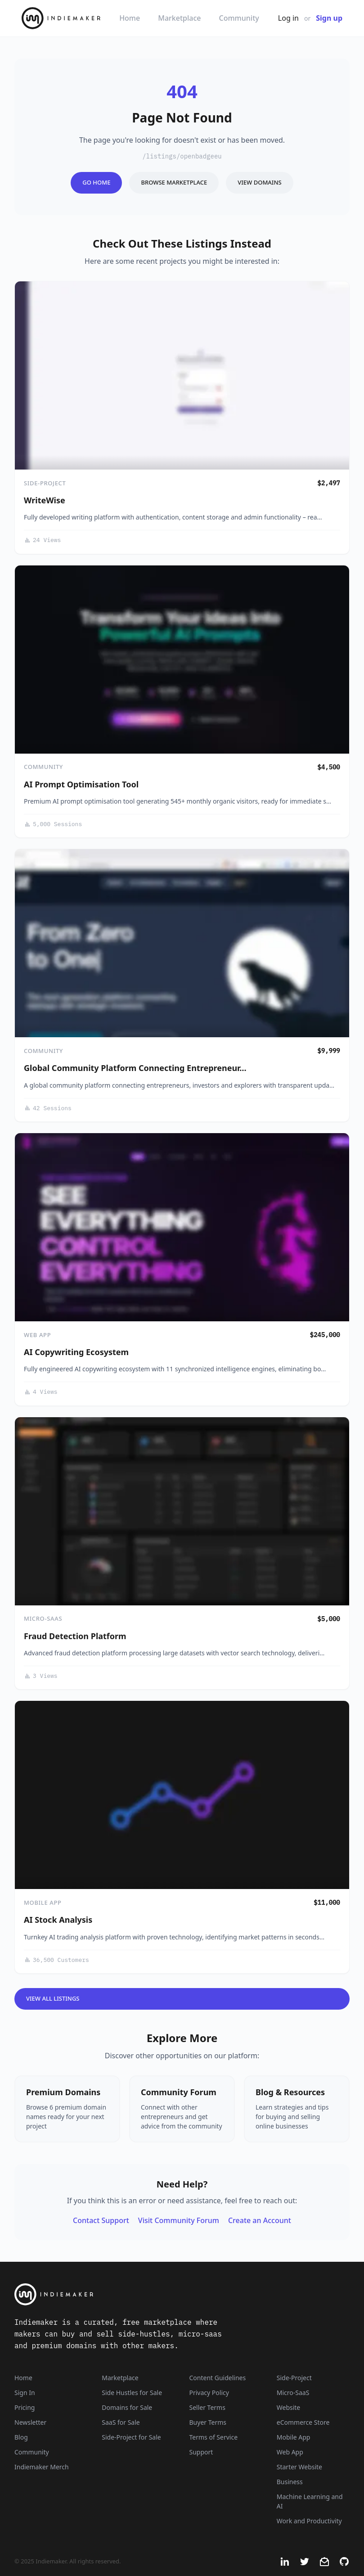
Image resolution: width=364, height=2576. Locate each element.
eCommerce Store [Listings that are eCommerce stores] (303, 2422)
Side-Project (45, 483)
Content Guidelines (217, 2377)
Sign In (24, 2392)
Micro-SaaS (43, 1618)
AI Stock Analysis (58, 1919)
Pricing (24, 2407)
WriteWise (44, 500)
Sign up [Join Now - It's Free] (329, 18)
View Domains (259, 182)
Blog (21, 2437)
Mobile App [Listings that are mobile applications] (293, 2437)
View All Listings (53, 1998)
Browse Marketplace (174, 182)
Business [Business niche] (290, 2481)
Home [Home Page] (23, 2377)
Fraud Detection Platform (75, 1636)
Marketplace (179, 18)
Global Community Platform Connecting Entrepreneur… (135, 1067)
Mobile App (43, 1902)
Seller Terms (207, 2407)
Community (239, 18)
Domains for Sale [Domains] (127, 2407)
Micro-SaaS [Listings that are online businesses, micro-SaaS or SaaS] (293, 2392)
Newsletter (30, 2422)
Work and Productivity (309, 2521)
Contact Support (101, 2220)
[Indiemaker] (121, 2294)
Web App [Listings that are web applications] (290, 2452)
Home (129, 18)
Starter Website (299, 2467)
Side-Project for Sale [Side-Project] (131, 2437)
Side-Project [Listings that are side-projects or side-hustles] (294, 2377)
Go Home (96, 182)
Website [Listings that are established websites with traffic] (289, 2407)
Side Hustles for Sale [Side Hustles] (132, 2392)
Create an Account (259, 2220)
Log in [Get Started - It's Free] (288, 18)
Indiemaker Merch (41, 2467)
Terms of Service (213, 2437)
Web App (37, 1335)
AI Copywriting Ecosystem (76, 1352)
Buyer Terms (208, 2422)
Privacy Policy (209, 2392)
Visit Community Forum (178, 2220)
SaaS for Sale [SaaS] (120, 2422)
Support (201, 2452)
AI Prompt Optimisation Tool (81, 784)
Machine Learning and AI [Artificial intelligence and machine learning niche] (310, 2501)
